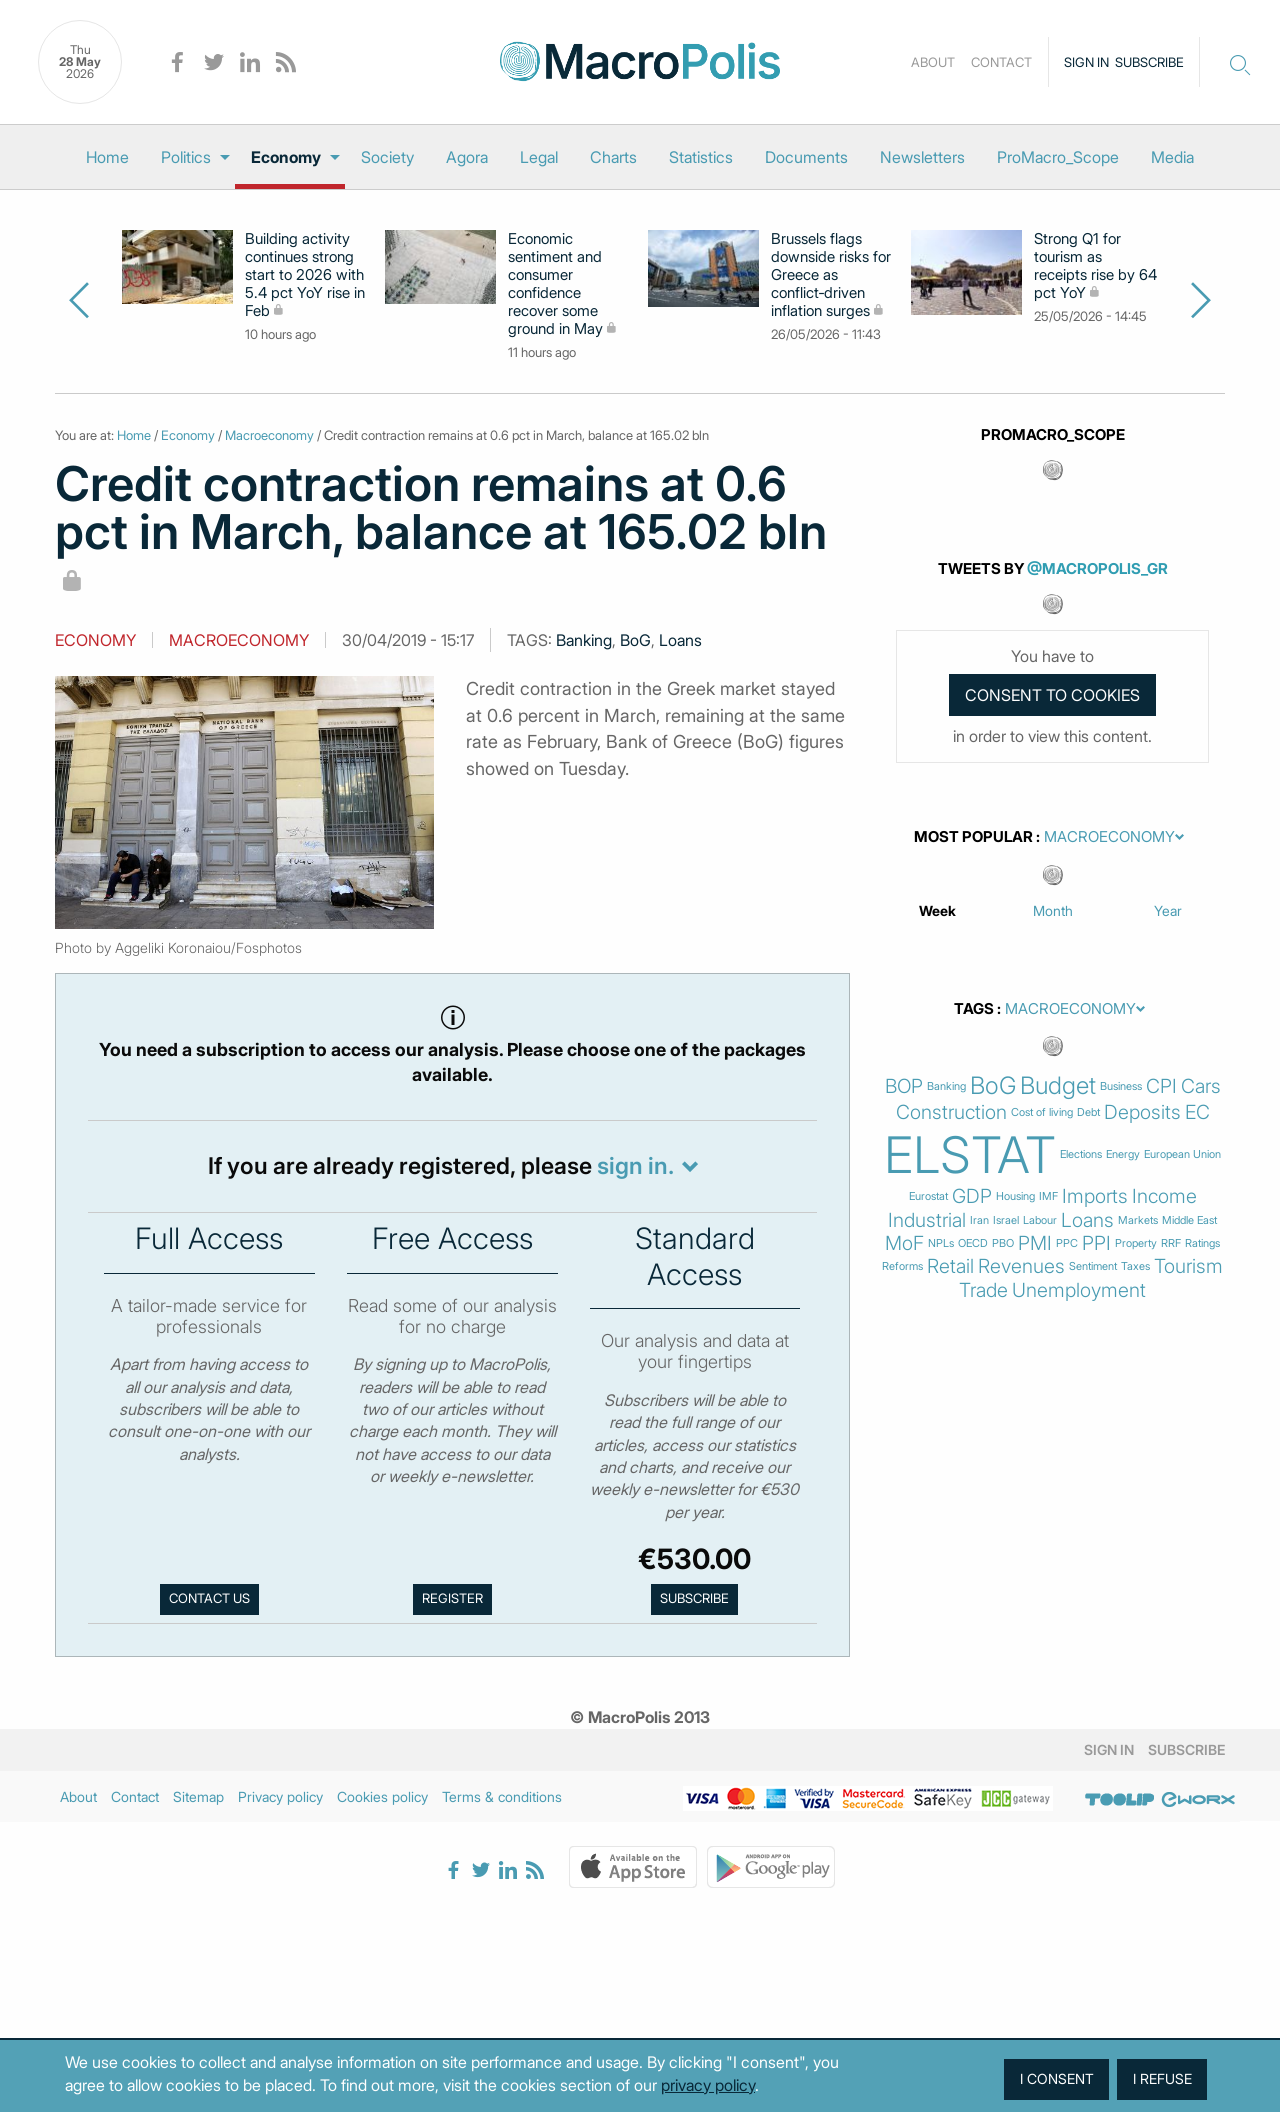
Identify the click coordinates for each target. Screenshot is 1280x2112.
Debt (1088, 1112)
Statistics (701, 157)
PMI (1035, 1243)
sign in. (635, 1166)
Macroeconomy (269, 435)
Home (107, 157)
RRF (1171, 1243)
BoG (635, 640)
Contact (1001, 62)
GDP (972, 1196)
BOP (904, 1086)
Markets (1138, 1220)
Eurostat (928, 1196)
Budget (1058, 1086)
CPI (1161, 1086)
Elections (1081, 1154)
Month (1053, 910)
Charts (613, 157)
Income (1164, 1196)
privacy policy (708, 2085)
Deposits (1142, 1112)
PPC (1067, 1243)
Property (1136, 1243)
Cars (1201, 1086)
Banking (584, 640)
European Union (1182, 1154)
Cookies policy (382, 1796)
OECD (973, 1243)
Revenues (1021, 1266)
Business (1121, 1086)
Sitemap (198, 1796)
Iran (979, 1220)
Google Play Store (771, 1867)
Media (1172, 157)
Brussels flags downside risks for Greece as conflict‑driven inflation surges (831, 275)
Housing (1015, 1196)
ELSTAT (970, 1155)
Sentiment (1093, 1266)
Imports (1095, 1196)
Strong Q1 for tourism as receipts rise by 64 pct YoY (1095, 266)
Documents (806, 157)
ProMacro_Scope (1058, 157)
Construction (951, 1112)
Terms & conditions (502, 1796)
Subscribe (1149, 62)
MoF (904, 1243)
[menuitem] (107, 157)
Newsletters (922, 157)
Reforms (902, 1266)
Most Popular (973, 837)
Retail (950, 1266)
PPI (1096, 1243)
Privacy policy (280, 1796)
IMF (1048, 1196)
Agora (467, 157)
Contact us (209, 1598)
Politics (186, 157)
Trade (983, 1290)
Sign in (1086, 62)
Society (387, 157)
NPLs (941, 1243)
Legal (539, 157)
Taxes (1135, 1266)
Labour (1040, 1220)
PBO (1003, 1243)
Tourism (1188, 1266)
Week (937, 910)
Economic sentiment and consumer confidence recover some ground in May (555, 284)
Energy (1123, 1154)
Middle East (1189, 1220)
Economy (286, 157)
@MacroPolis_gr (1097, 568)
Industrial (927, 1220)
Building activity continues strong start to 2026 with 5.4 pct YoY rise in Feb (305, 275)
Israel (1006, 1220)
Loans (680, 640)
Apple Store (633, 1867)
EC (1197, 1112)
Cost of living (1042, 1112)
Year (1168, 910)
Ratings (1202, 1243)
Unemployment (1079, 1290)
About (933, 62)
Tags (974, 1009)
